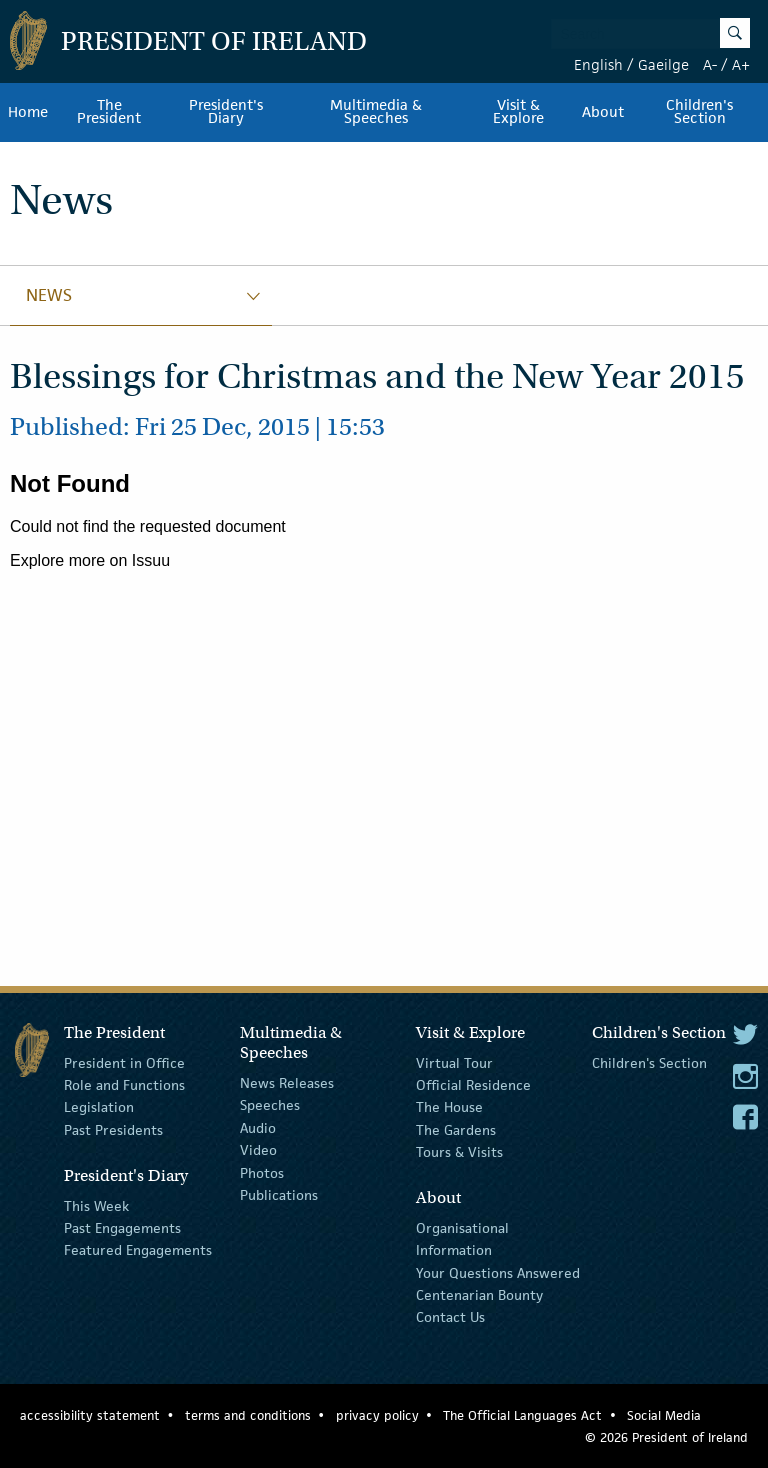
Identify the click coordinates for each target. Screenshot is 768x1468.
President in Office (124, 1062)
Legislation (99, 1107)
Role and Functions (124, 1085)
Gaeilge (663, 64)
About (603, 112)
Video (258, 1150)
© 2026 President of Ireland (666, 1437)
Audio (258, 1128)
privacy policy (377, 1415)
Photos (262, 1172)
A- (710, 64)
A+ (741, 64)
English (598, 64)
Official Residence (473, 1085)
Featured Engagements (138, 1250)
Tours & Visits (459, 1152)
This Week (96, 1205)
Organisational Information (462, 1239)
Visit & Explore (518, 112)
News (49, 295)
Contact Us (450, 1317)
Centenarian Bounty (479, 1295)
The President (109, 112)
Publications (279, 1195)
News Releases (287, 1083)
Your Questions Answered (498, 1273)
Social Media (664, 1415)
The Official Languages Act (522, 1415)
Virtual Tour (454, 1062)
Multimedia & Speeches (376, 112)
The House (449, 1107)
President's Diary (226, 112)
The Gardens (456, 1130)
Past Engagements (122, 1228)
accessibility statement (90, 1415)
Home (28, 112)
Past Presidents (113, 1130)
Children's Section (649, 1062)
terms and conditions (248, 1415)
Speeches (270, 1105)
